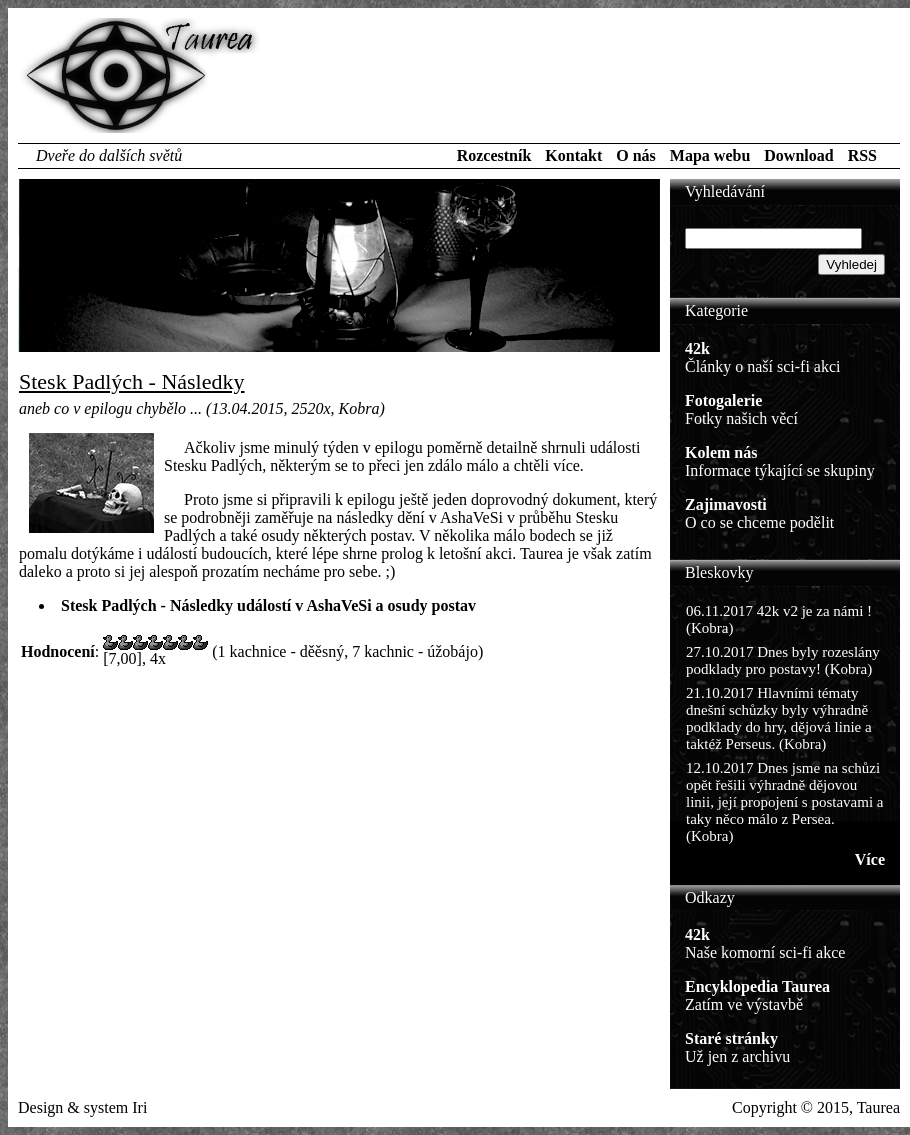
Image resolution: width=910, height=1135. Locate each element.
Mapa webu (710, 155)
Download (798, 155)
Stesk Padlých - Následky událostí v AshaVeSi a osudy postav (268, 605)
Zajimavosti (726, 504)
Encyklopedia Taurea (757, 986)
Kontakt (573, 155)
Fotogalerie (723, 400)
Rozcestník (494, 155)
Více (870, 859)
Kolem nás (721, 452)
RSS (862, 155)
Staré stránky (731, 1038)
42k (697, 348)
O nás (636, 155)
